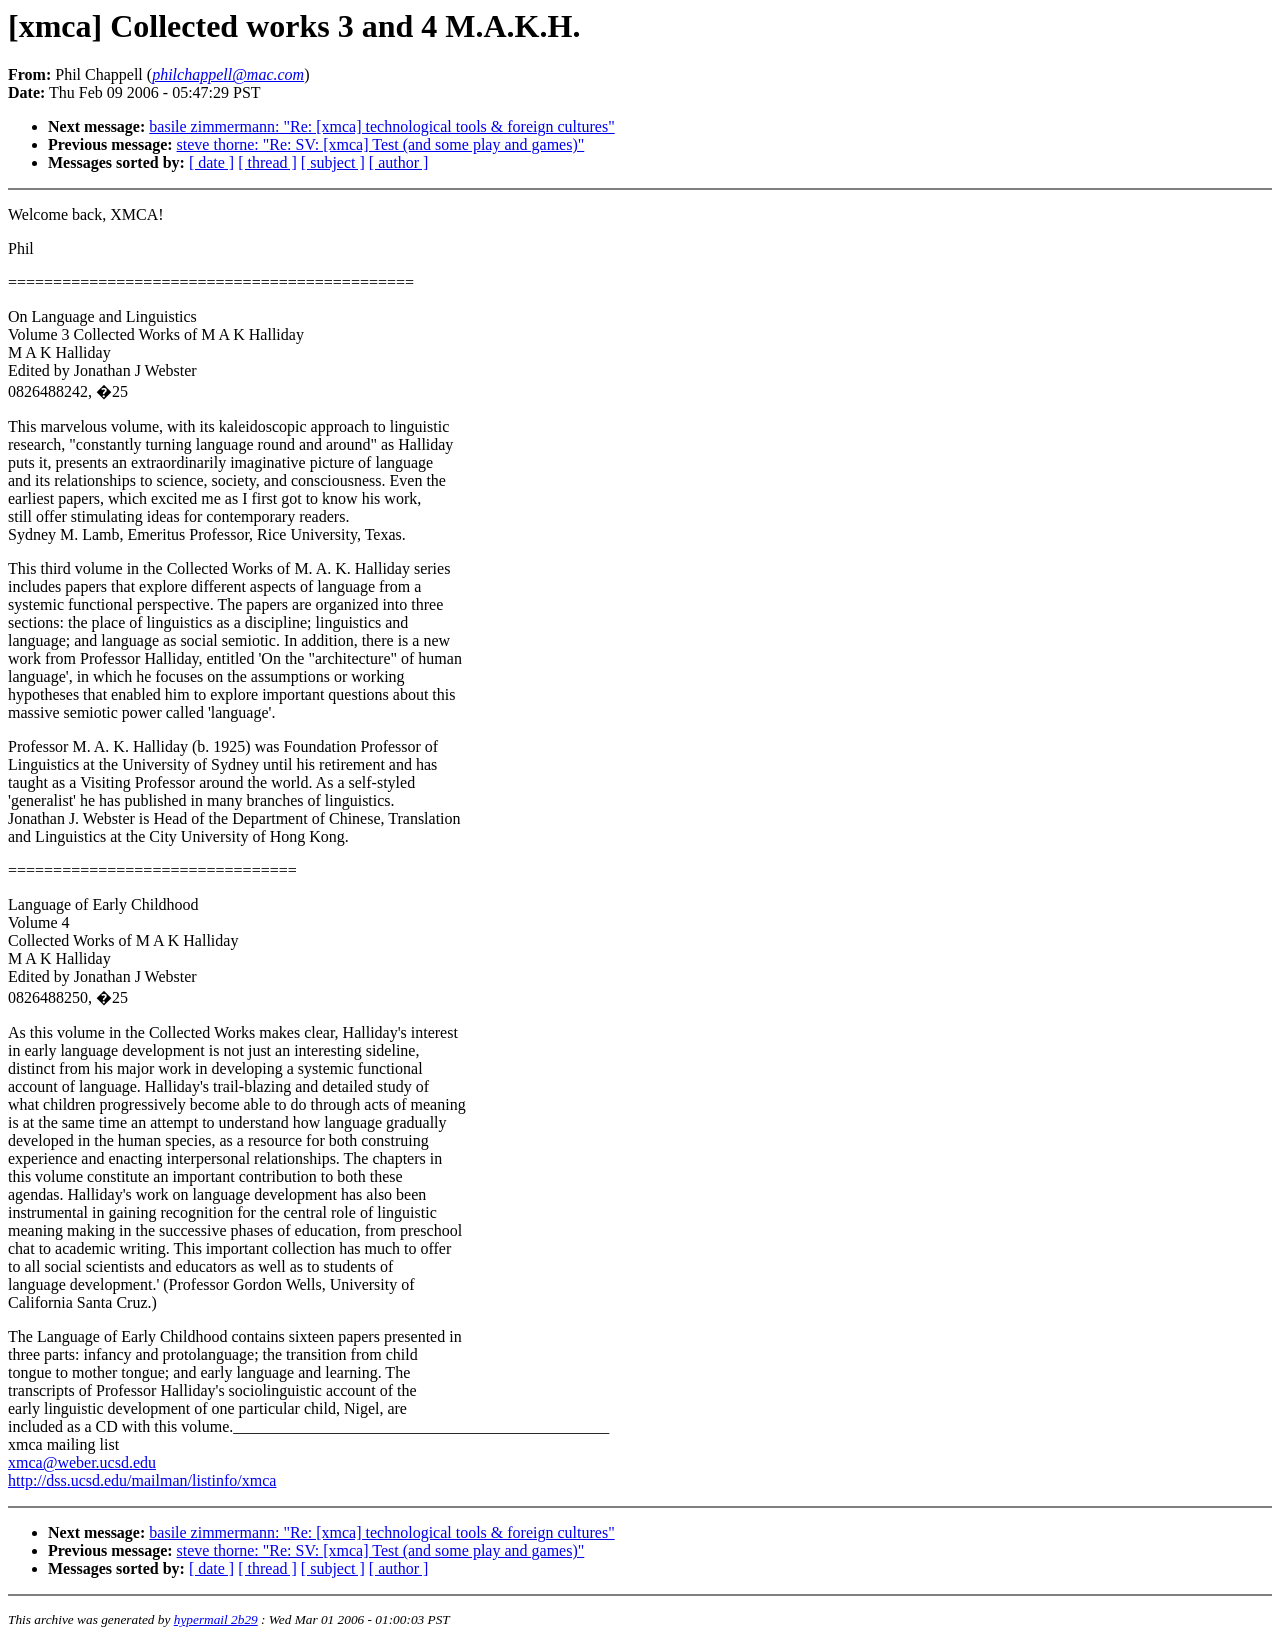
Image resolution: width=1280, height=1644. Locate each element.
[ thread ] (267, 162)
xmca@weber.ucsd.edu (82, 1462)
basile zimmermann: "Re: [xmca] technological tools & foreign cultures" (381, 126)
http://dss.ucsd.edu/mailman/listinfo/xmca (142, 1480)
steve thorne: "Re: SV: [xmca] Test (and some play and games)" (381, 144)
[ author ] (399, 162)
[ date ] (211, 162)
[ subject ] (333, 162)
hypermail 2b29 (216, 1619)
